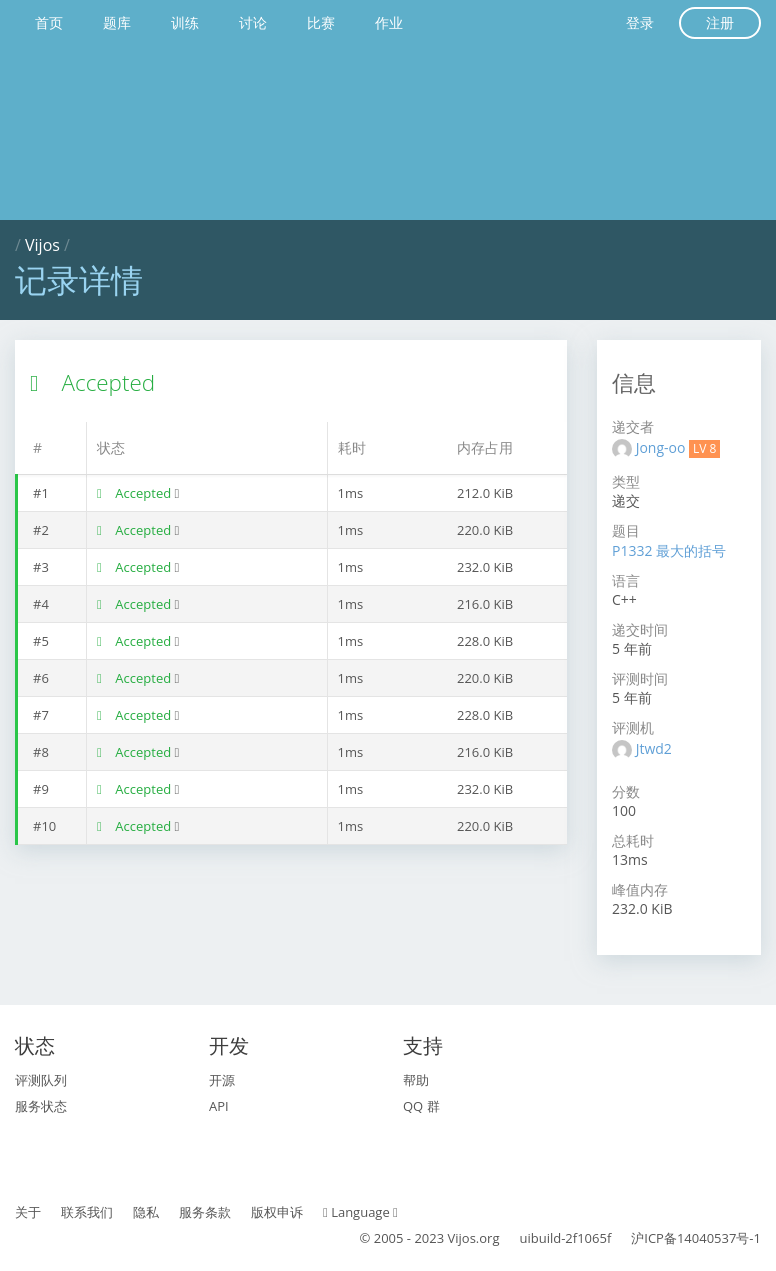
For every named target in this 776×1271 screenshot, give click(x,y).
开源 (222, 1080)
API (219, 1106)
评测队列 (41, 1080)
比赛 (321, 22)
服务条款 (205, 1212)
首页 (49, 22)
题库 (117, 22)
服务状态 (41, 1106)
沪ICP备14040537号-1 (696, 1238)
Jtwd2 (654, 748)
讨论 (253, 22)
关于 (28, 1212)
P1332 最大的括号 (669, 550)
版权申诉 (277, 1212)
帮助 (416, 1080)
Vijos (42, 245)
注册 (720, 22)
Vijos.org (474, 1238)
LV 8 (704, 448)
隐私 (146, 1212)
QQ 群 (421, 1106)
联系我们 (87, 1212)
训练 (185, 22)
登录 (640, 22)
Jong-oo (662, 447)
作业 (389, 22)
